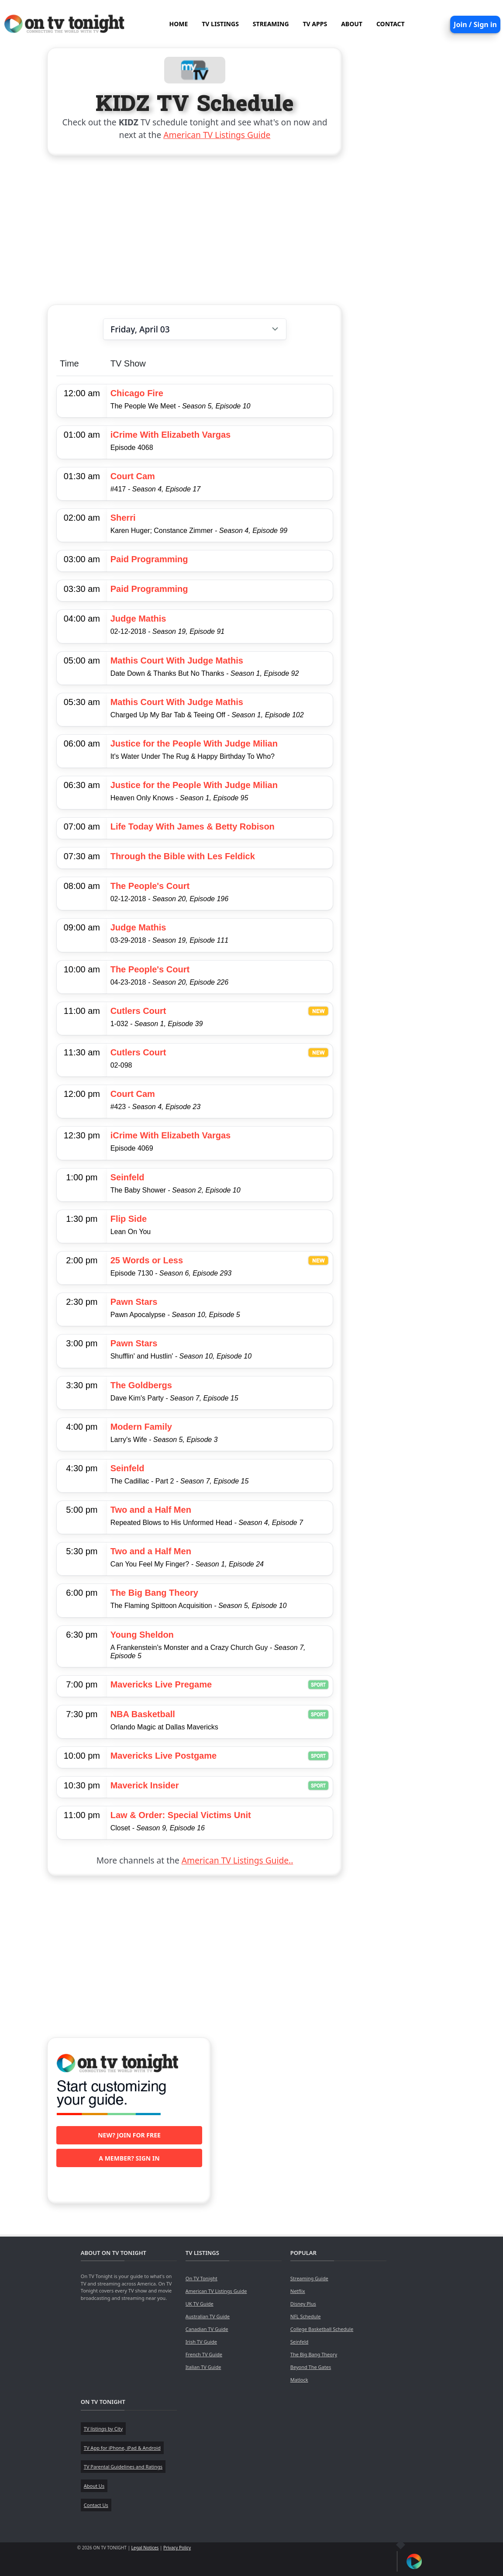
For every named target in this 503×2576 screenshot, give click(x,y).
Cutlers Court (138, 1011)
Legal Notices (145, 2548)
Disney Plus (303, 2303)
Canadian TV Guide (207, 2329)
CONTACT (390, 24)
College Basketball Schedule (321, 2329)
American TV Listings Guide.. (237, 1860)
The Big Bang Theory (154, 1592)
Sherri (123, 517)
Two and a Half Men (150, 1509)
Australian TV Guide (208, 2316)
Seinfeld (127, 1177)
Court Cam (132, 476)
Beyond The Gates (310, 2367)
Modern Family (141, 1426)
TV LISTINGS (220, 24)
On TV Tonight (201, 2278)
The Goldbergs (141, 1385)
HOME (178, 24)
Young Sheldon (142, 1634)
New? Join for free (129, 2135)
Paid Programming (149, 559)
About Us (94, 2486)
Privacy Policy (177, 2548)
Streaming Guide (309, 2278)
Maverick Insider (144, 1785)
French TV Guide (204, 2354)
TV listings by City (103, 2428)
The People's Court (149, 886)
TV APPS (315, 24)
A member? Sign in (129, 2158)
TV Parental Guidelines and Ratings (123, 2466)
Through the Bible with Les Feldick (182, 856)
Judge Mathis (138, 618)
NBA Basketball (142, 1714)
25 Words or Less (146, 1260)
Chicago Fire (136, 393)
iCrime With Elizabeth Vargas (170, 434)
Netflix (297, 2291)
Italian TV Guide (203, 2367)
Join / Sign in (475, 24)
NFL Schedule (305, 2316)
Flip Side (128, 1219)
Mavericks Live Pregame (161, 1684)
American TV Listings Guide (216, 135)
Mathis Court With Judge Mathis (176, 660)
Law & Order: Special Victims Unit (180, 1815)
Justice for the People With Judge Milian (194, 743)
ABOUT (351, 24)
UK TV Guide (200, 2303)
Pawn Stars (134, 1302)
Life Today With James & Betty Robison (192, 826)
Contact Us (96, 2505)
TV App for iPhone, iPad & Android (122, 2448)
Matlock (299, 2379)
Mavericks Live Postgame (163, 1755)
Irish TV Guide (201, 2341)
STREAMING (271, 24)
